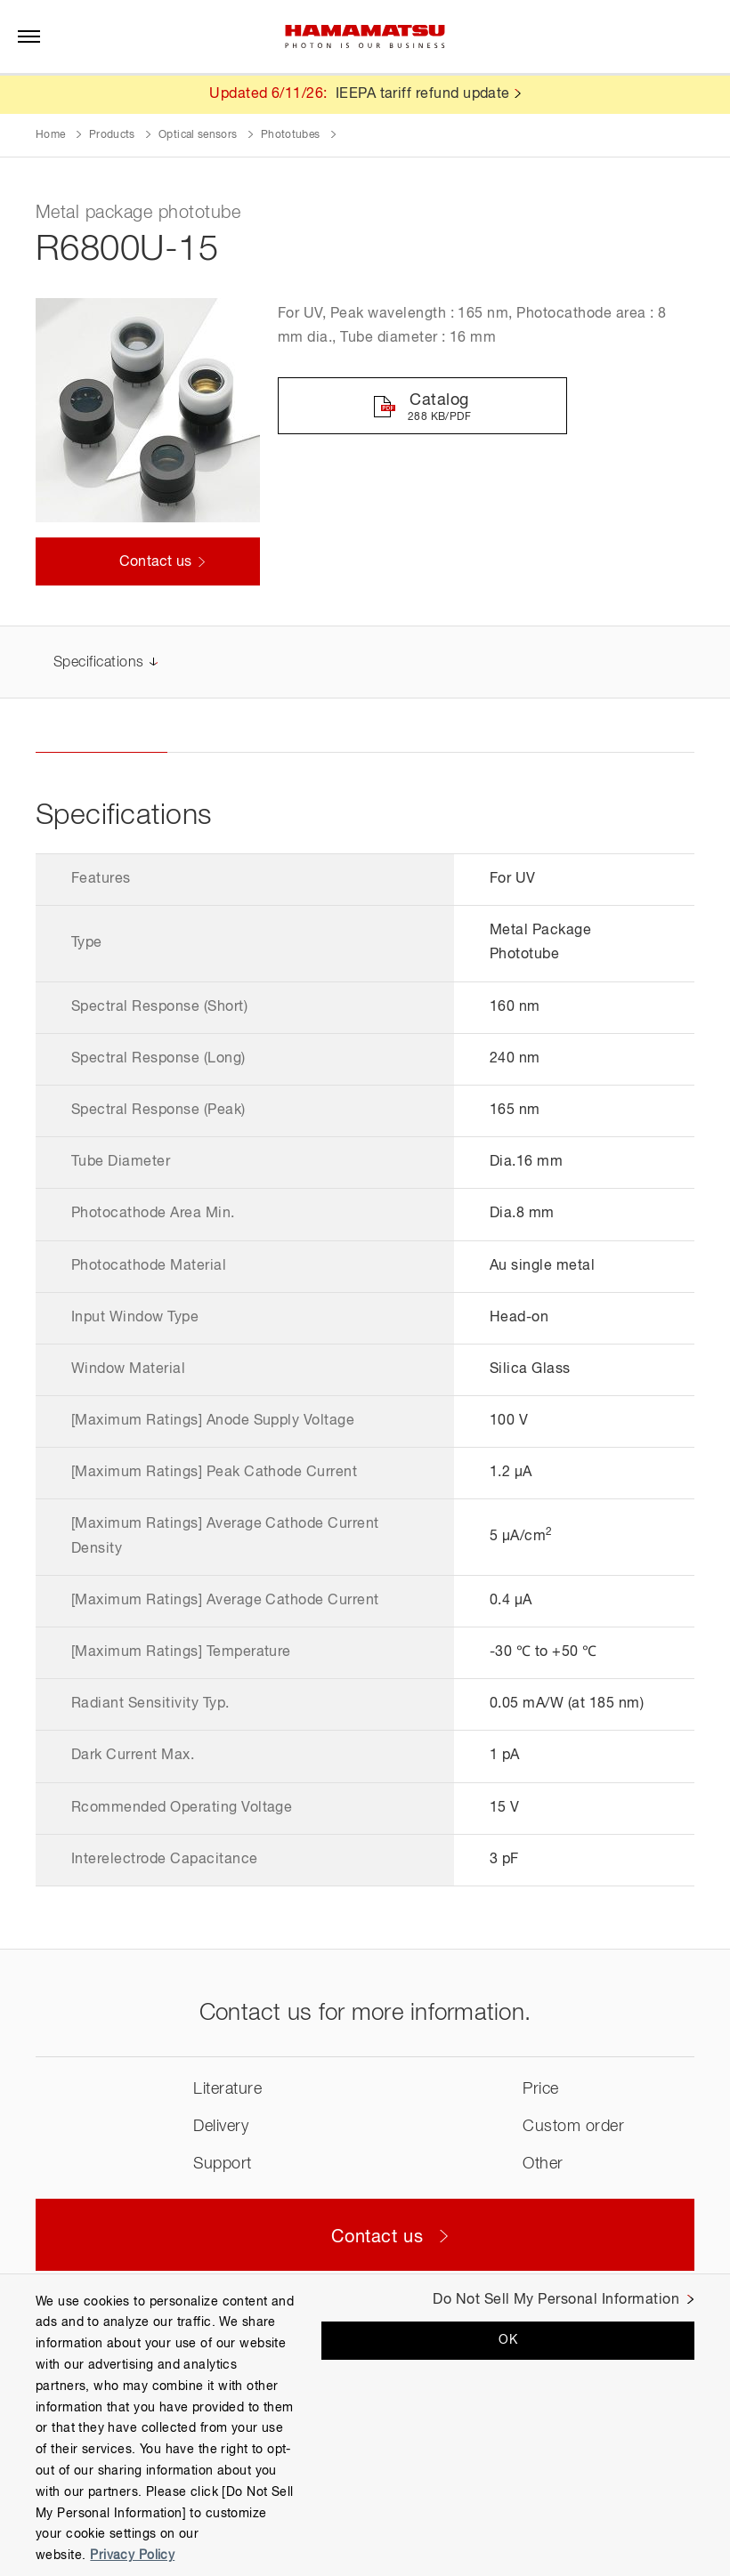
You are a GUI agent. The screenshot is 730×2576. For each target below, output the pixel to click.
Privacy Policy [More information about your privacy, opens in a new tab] (132, 2555)
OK (508, 2340)
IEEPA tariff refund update (423, 94)
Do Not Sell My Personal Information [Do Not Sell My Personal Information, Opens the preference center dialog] (556, 2300)
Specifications (98, 664)
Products (112, 135)
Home (50, 135)
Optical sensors (197, 135)
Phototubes (290, 135)
